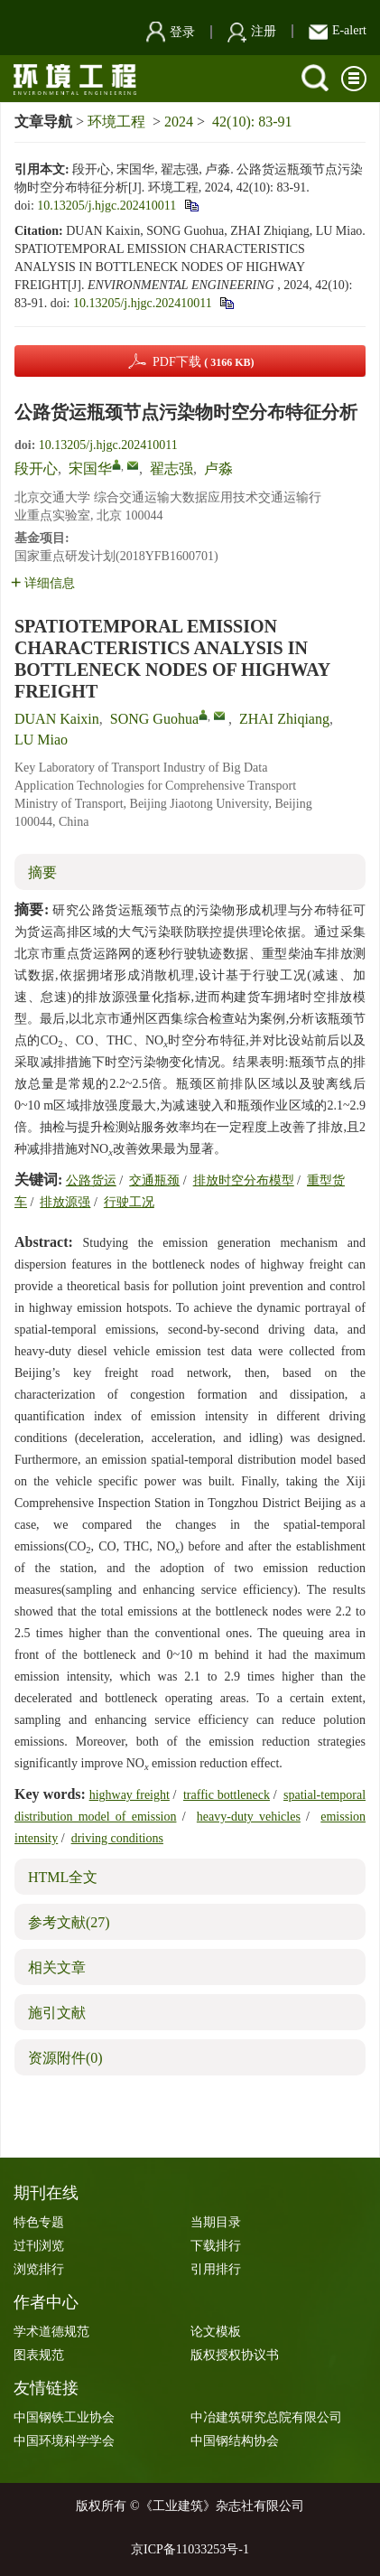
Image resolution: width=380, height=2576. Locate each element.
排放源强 (65, 1202)
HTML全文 (62, 1877)
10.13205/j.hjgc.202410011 (106, 205)
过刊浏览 (39, 2246)
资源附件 (65, 2057)
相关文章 (57, 1967)
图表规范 (39, 2355)
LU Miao (41, 739)
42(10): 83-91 (252, 121)
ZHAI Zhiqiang (284, 718)
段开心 (36, 468)
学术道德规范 (51, 2331)
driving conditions (117, 1838)
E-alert (337, 30)
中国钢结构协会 (234, 2441)
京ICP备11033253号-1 (190, 2549)
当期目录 (215, 2222)
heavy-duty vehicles (249, 1816)
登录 (170, 32)
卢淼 (218, 468)
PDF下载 (204, 362)
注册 (251, 31)
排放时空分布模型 (243, 1180)
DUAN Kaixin (56, 718)
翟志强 (171, 468)
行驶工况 (129, 1202)
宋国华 (90, 468)
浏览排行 (39, 2269)
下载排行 (215, 2246)
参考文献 (69, 1922)
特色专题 (39, 2222)
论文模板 (215, 2331)
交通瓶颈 (154, 1180)
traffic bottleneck (226, 1795)
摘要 (42, 872)
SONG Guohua (154, 718)
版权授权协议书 (234, 2355)
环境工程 (116, 121)
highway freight (129, 1795)
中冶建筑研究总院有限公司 (266, 2417)
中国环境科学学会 (64, 2441)
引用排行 (215, 2269)
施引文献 (57, 2012)
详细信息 (43, 583)
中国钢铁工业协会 (64, 2417)
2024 (178, 121)
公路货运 (91, 1180)
